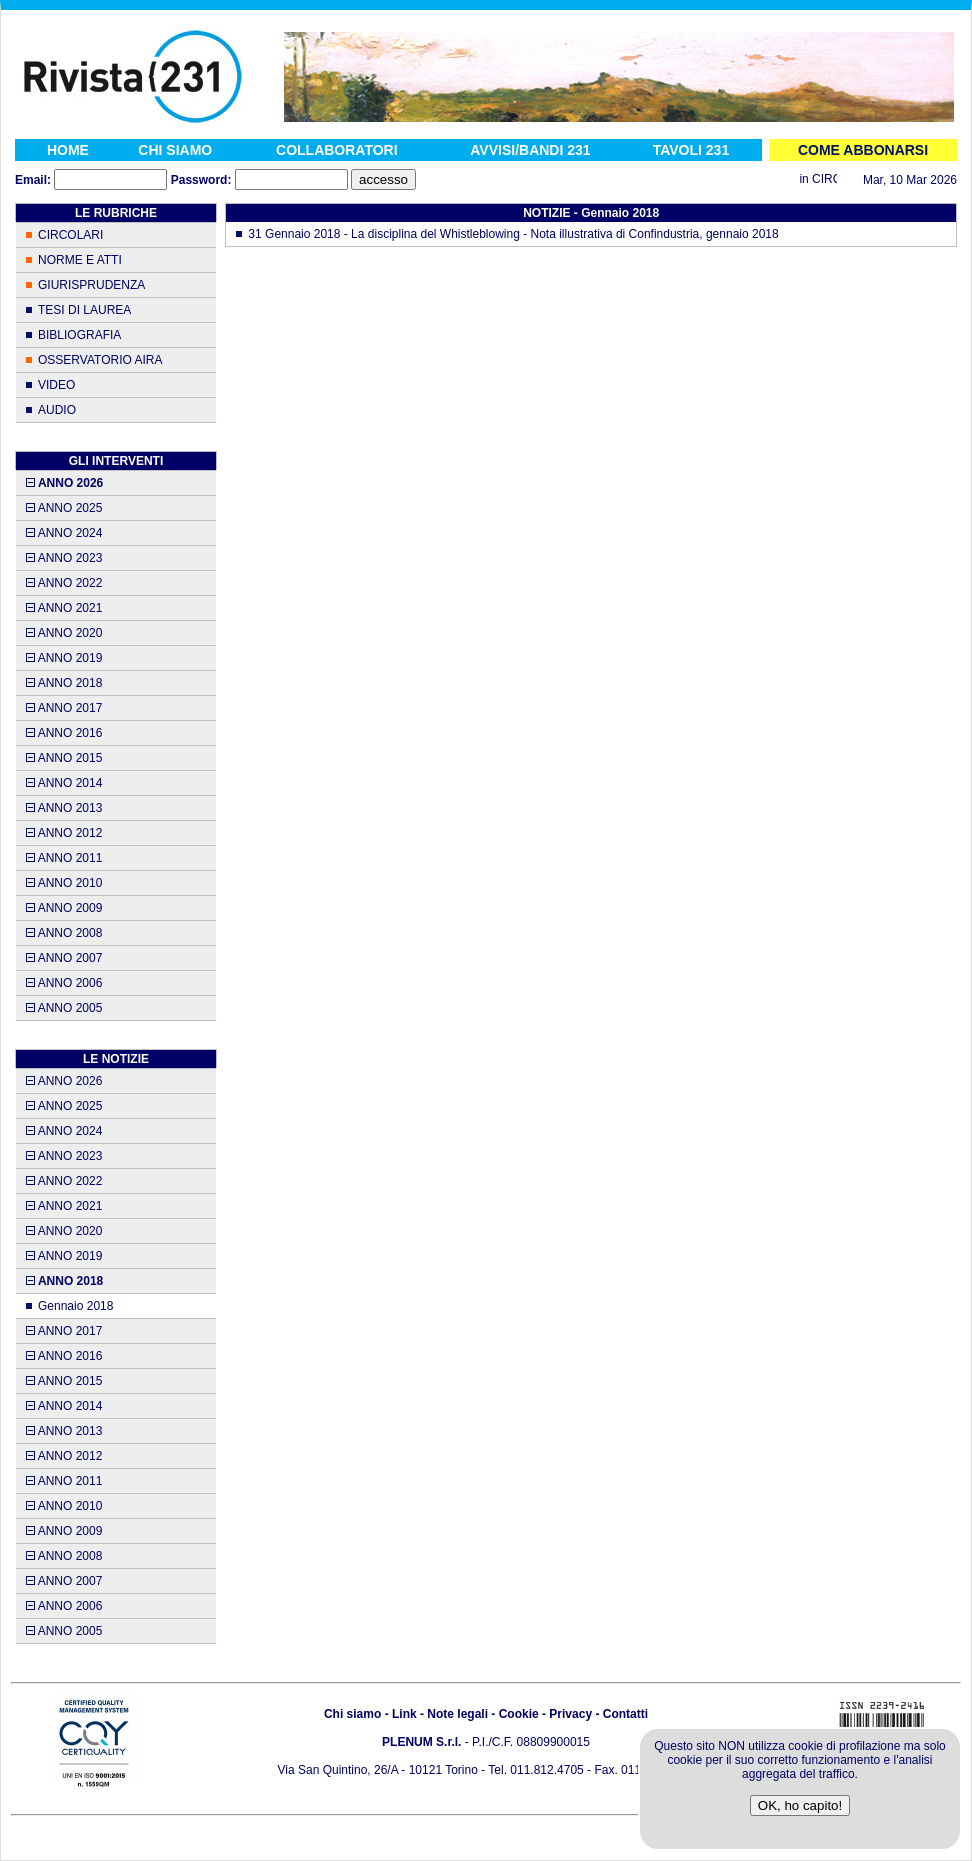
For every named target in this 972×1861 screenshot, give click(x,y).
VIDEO (56, 385)
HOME (68, 150)
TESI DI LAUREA (84, 310)
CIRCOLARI (70, 235)
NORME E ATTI (80, 260)
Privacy (570, 1714)
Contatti (625, 1714)
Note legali (457, 1714)
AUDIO (57, 410)
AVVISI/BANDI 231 (530, 150)
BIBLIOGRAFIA (79, 335)
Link (404, 1714)
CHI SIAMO (175, 150)
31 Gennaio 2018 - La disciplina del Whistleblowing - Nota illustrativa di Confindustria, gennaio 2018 (513, 234)
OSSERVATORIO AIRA (100, 360)
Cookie (519, 1714)
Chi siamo (352, 1714)
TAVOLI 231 (691, 150)
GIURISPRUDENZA (91, 285)
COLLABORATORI (337, 150)
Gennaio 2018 (75, 1306)
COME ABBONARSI (863, 150)
